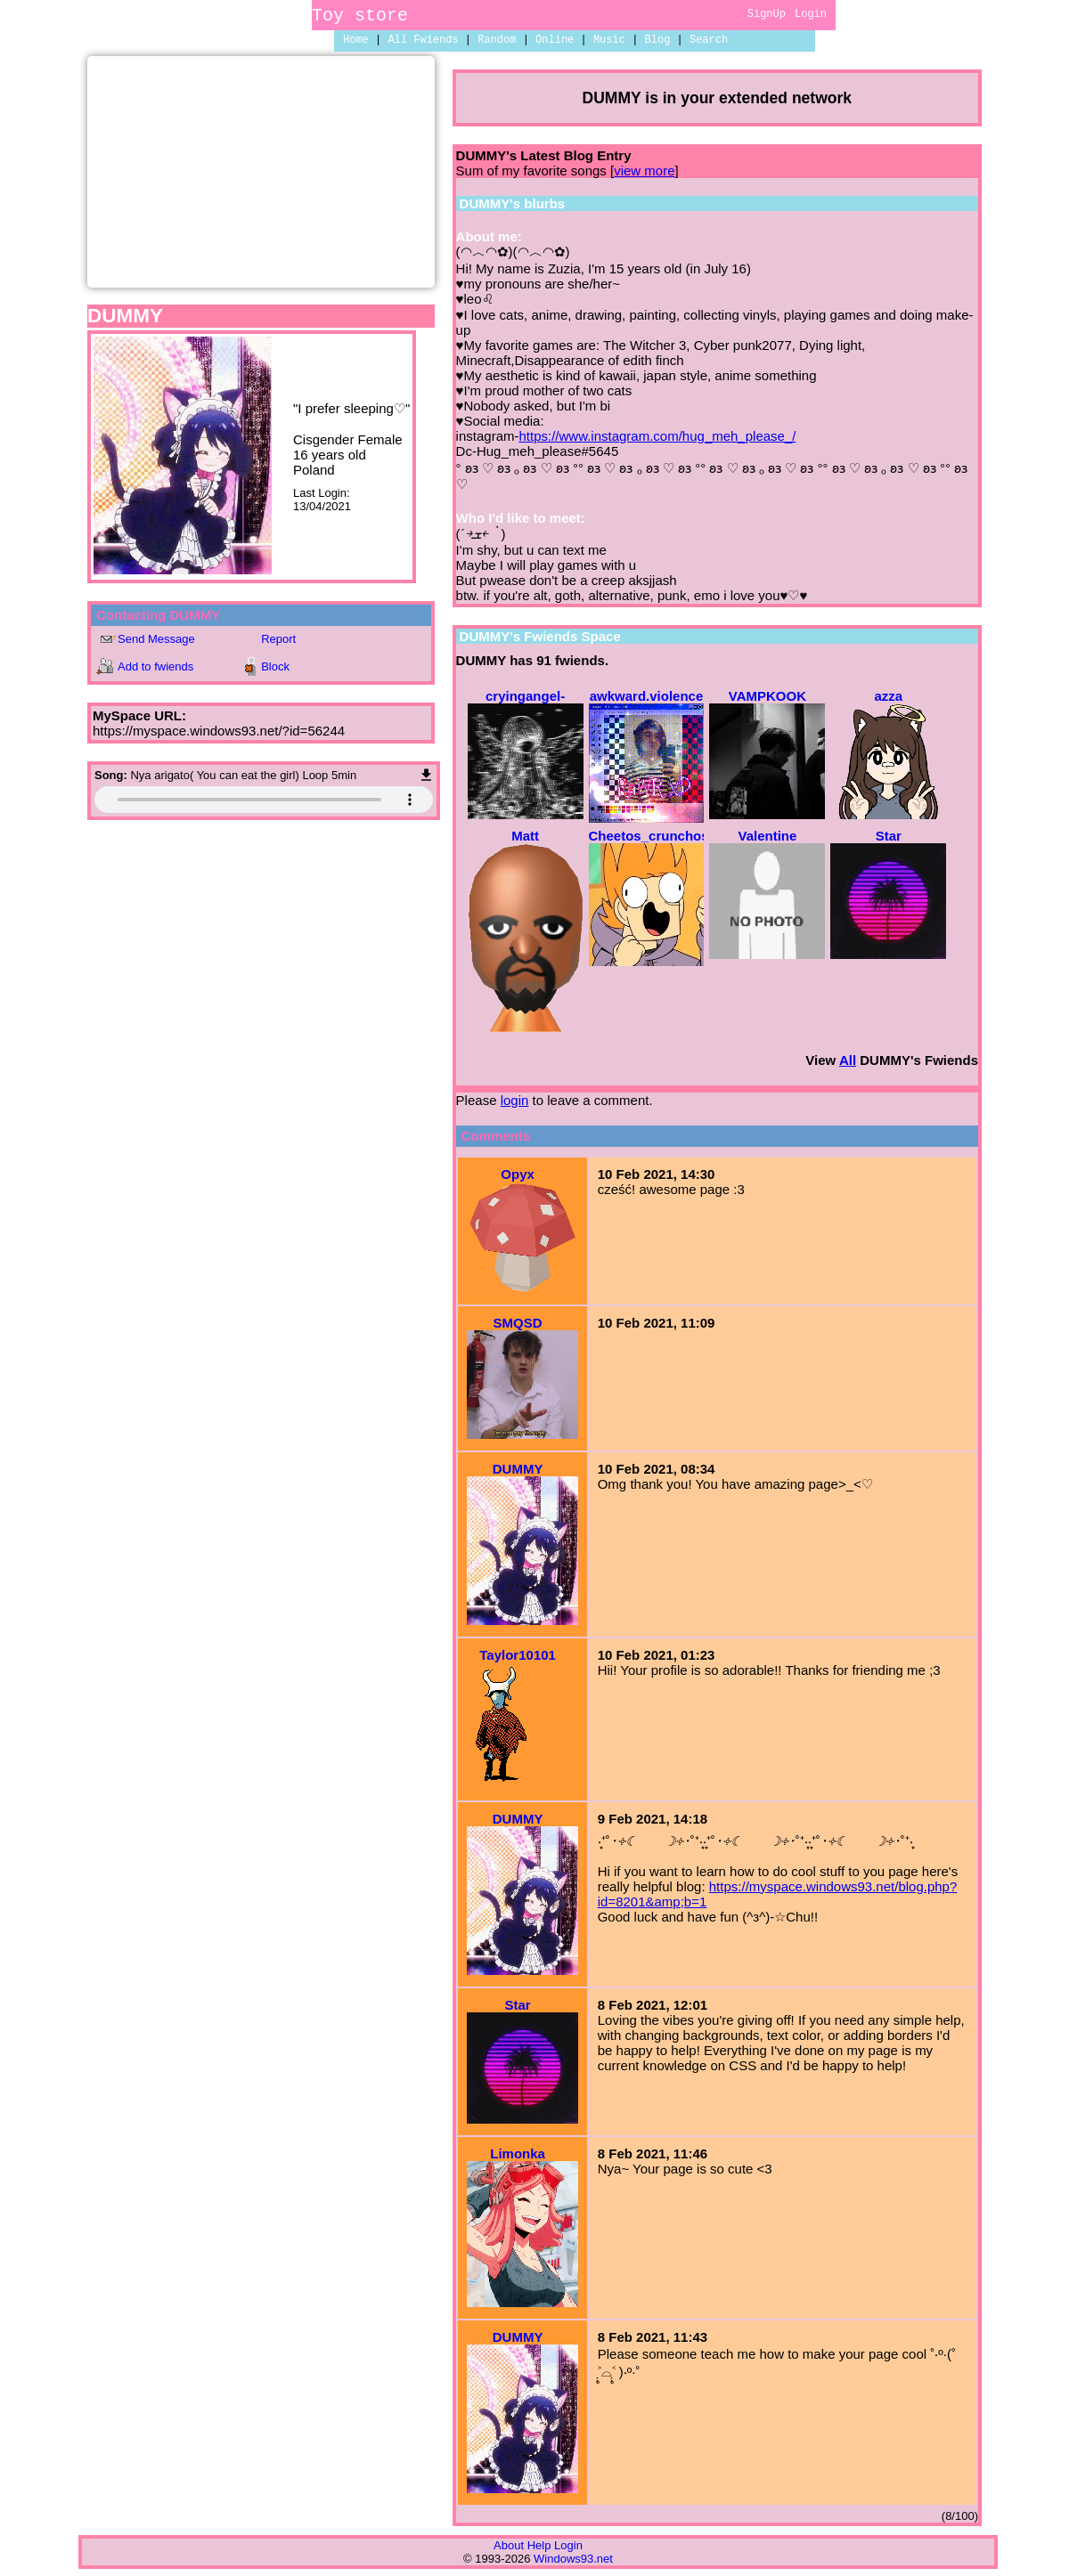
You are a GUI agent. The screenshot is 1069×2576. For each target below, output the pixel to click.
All (423, 41)
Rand (496, 41)
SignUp (766, 15)
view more (644, 170)
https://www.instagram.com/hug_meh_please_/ (657, 435)
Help (539, 2545)
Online (554, 41)
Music (609, 41)
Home (356, 41)
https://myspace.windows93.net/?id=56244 (219, 730)
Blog (658, 41)
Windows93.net (573, 2558)
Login (811, 15)
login (515, 1100)
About (509, 2545)
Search (709, 41)
